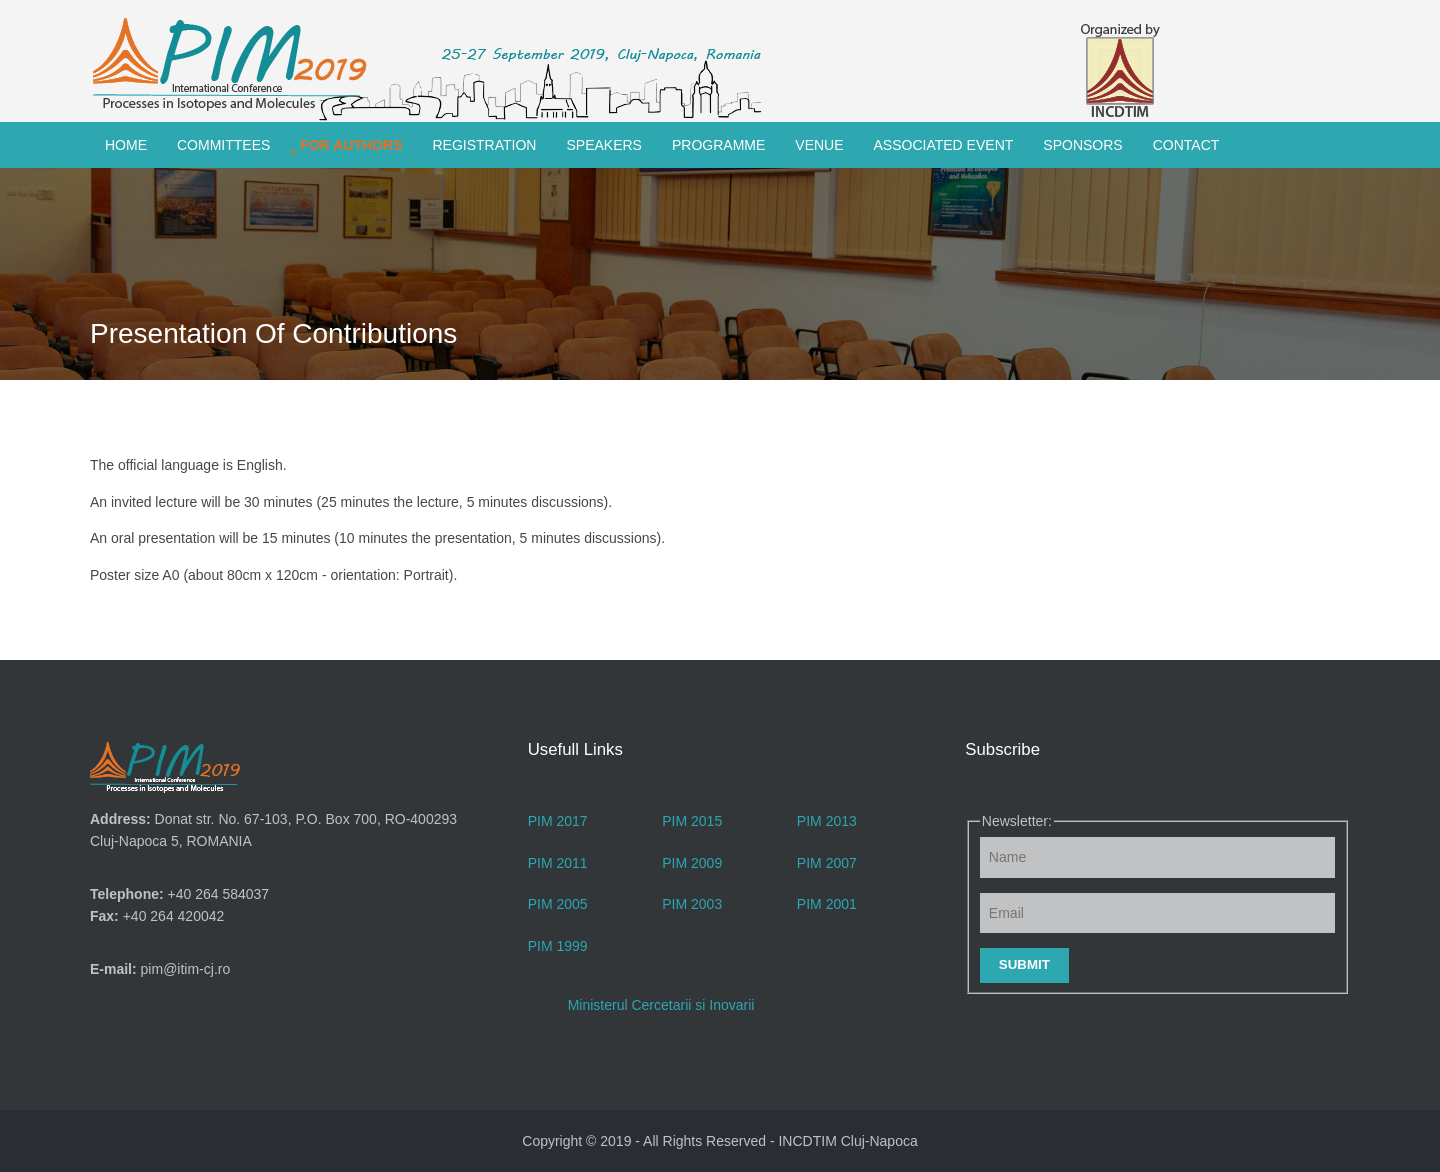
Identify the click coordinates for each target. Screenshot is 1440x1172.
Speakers (603, 145)
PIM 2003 (692, 904)
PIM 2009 (692, 863)
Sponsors (1082, 145)
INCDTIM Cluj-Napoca (847, 1141)
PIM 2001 (827, 904)
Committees (223, 145)
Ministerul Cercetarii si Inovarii (661, 1005)
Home (126, 145)
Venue (819, 145)
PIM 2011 (558, 863)
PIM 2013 (827, 821)
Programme (718, 145)
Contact (1186, 145)
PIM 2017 (558, 821)
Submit (1024, 964)
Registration (485, 145)
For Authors (351, 145)
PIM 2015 (692, 821)
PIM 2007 (827, 863)
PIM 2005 (558, 904)
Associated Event (944, 145)
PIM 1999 (558, 946)
